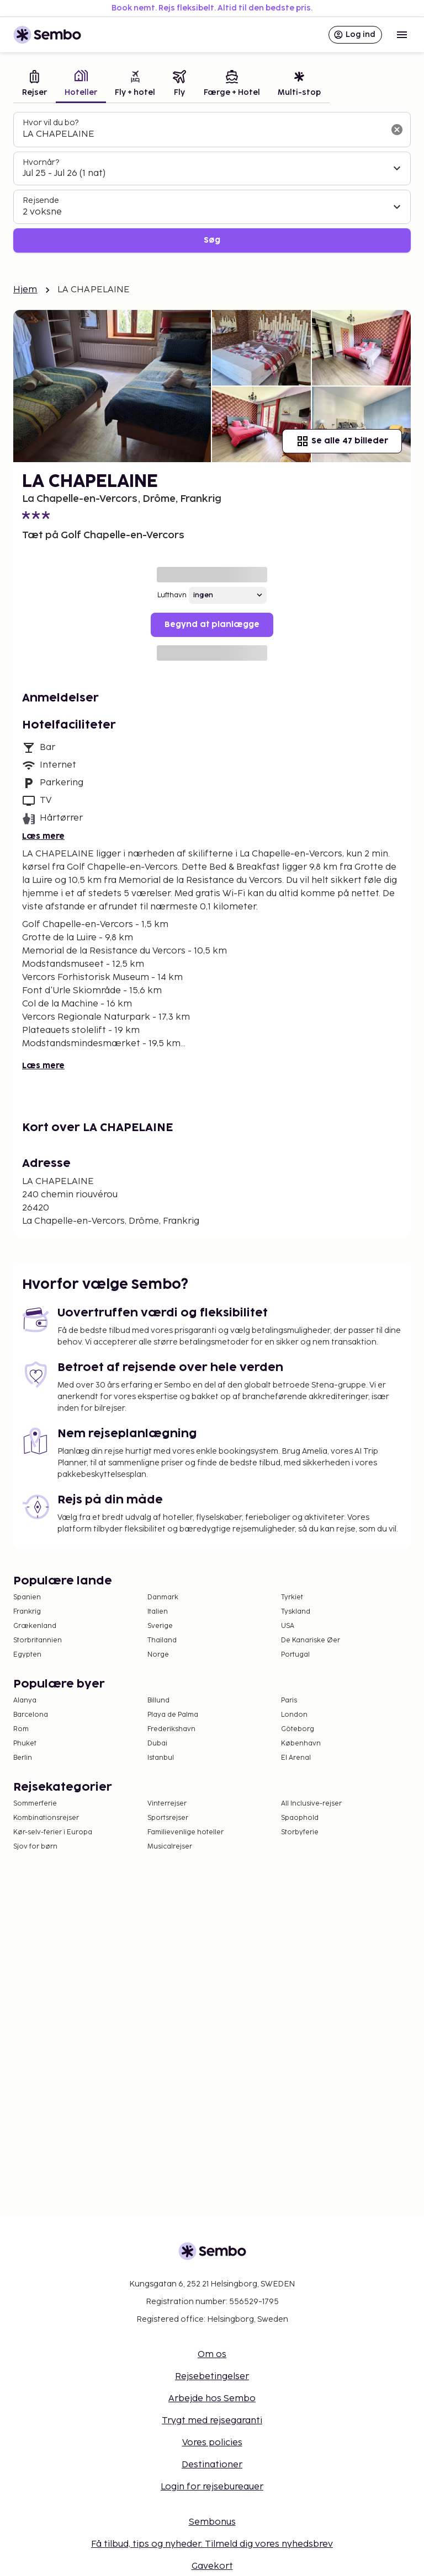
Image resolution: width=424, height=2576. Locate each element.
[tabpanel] (212, 182)
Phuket (24, 1743)
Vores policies (212, 2443)
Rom (21, 1729)
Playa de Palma (172, 1715)
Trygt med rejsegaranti (212, 2421)
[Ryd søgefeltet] (397, 129)
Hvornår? (41, 162)
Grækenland (34, 1626)
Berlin (22, 1758)
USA (287, 1626)
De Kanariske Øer (310, 1640)
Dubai (157, 1743)
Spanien (27, 1597)
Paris (289, 1700)
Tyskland (295, 1612)
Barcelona (30, 1715)
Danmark (162, 1597)
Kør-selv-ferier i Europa (52, 1832)
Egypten (27, 1655)
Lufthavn (172, 595)
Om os (212, 2354)
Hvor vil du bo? (50, 122)
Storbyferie (300, 1832)
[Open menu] (402, 35)
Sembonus (212, 2522)
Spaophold (300, 1818)
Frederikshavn (171, 1729)
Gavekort (212, 2566)
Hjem (25, 290)
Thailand (162, 1640)
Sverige (160, 1626)
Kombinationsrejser (46, 1818)
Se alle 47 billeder (342, 441)
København (301, 1743)
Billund (158, 1700)
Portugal (295, 1655)
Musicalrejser (169, 1847)
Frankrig (27, 1612)
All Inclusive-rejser (311, 1804)
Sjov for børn (35, 1847)
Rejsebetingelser (212, 2376)
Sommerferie (35, 1804)
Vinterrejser (167, 1804)
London (294, 1715)
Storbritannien (37, 1640)
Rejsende (41, 200)
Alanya (24, 1700)
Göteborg (297, 1729)
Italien (157, 1612)
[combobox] (203, 134)
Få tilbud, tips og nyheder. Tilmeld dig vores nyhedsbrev (212, 2544)
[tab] (34, 85)
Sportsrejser (167, 1818)
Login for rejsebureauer (212, 2487)
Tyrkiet (292, 1597)
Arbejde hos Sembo (212, 2398)
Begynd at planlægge (212, 624)
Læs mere (43, 836)
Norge (158, 1655)
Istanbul (160, 1758)
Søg (212, 240)
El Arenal (296, 1758)
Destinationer (212, 2465)
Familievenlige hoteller (185, 1832)
